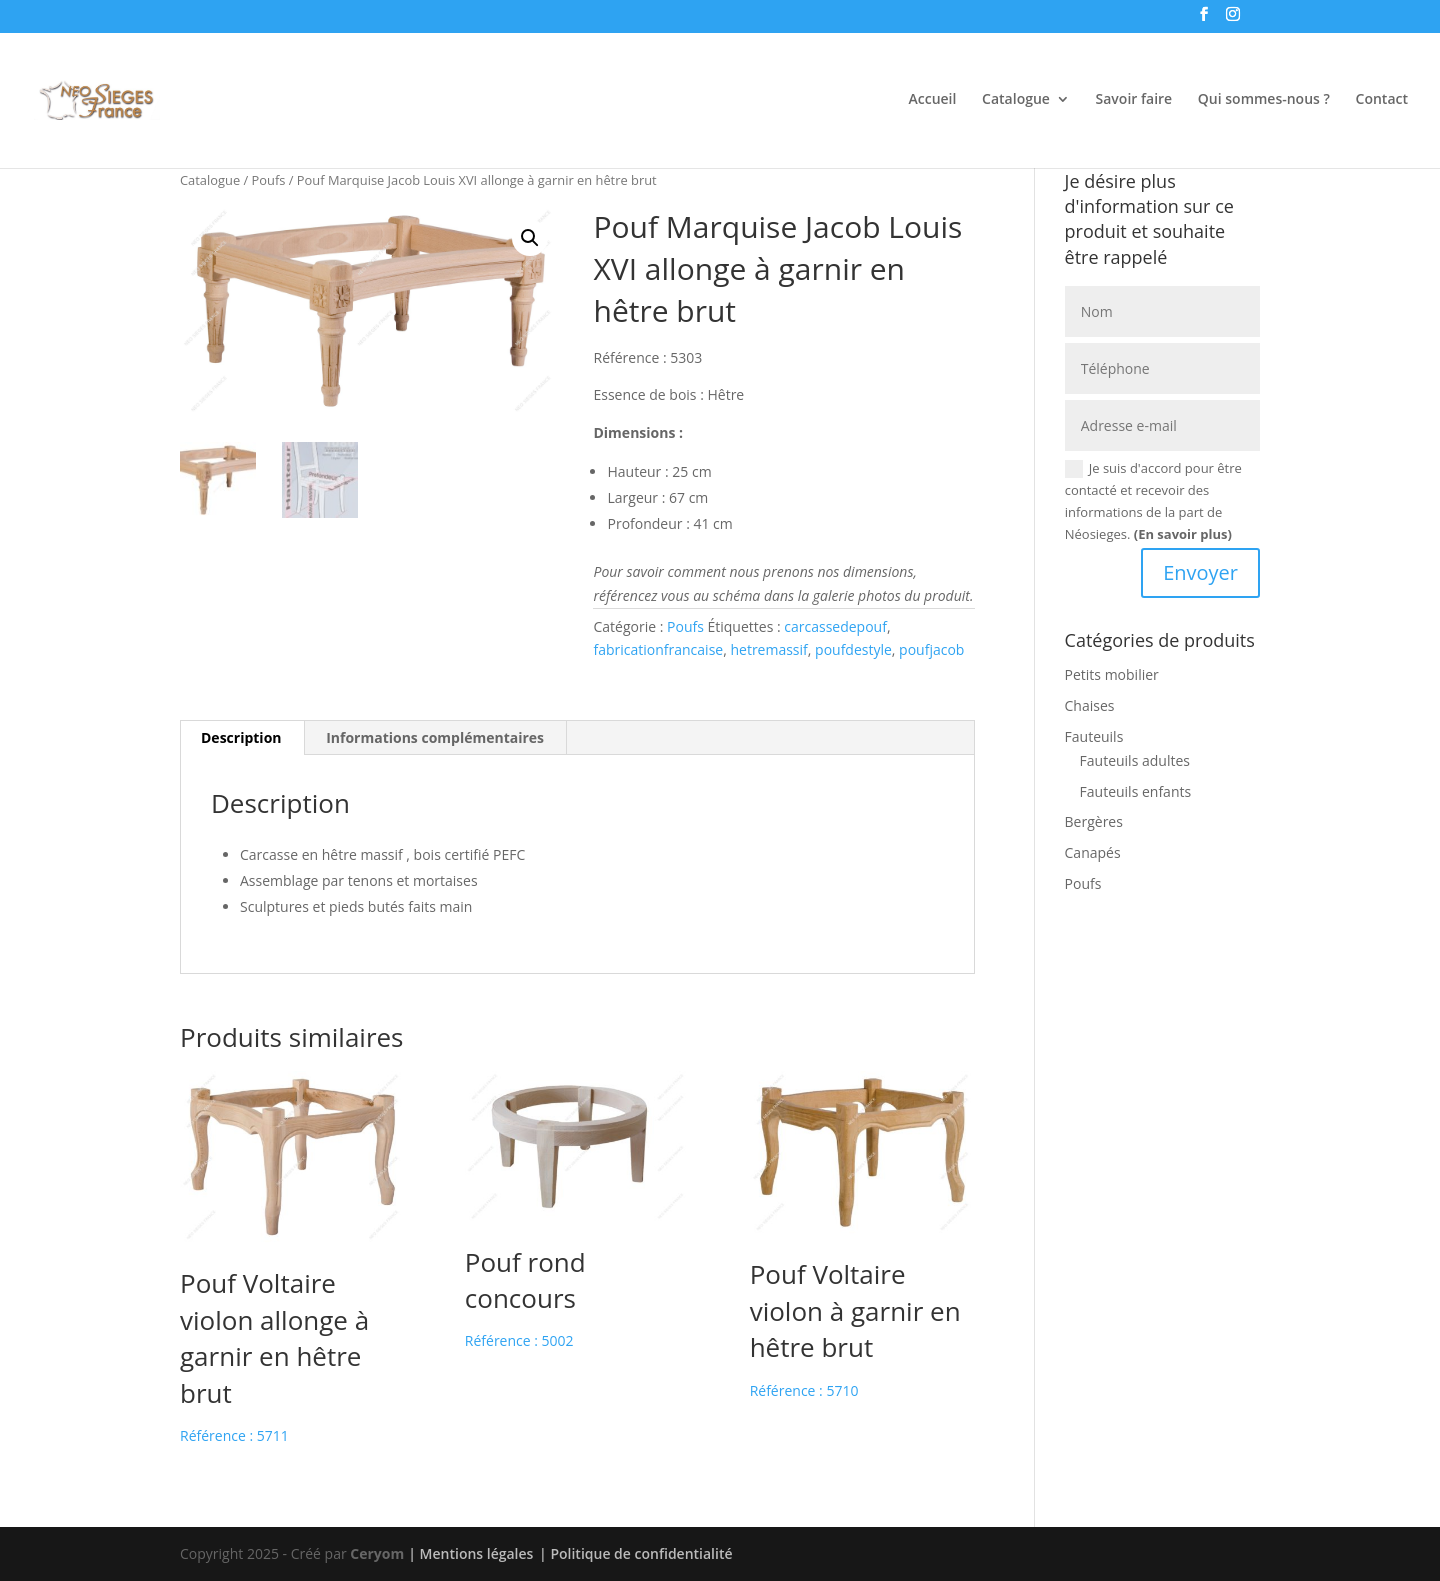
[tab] (242, 738)
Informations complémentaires (435, 737)
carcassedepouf (835, 626)
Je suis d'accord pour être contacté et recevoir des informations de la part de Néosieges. (1153, 501)
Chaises (1090, 705)
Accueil (933, 100)
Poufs (269, 180)
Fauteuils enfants (1136, 791)
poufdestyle (853, 649)
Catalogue (1016, 100)
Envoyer (1200, 572)
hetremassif (768, 649)
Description (241, 737)
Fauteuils (1094, 736)
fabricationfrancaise (658, 649)
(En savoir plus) (1183, 534)
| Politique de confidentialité (635, 1553)
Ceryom (377, 1553)
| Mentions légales (470, 1553)
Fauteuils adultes (1135, 760)
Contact (1382, 100)
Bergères (1094, 821)
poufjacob (931, 649)
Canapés (1093, 852)
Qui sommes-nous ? (1264, 100)
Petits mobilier (1112, 674)
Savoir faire (1134, 100)
